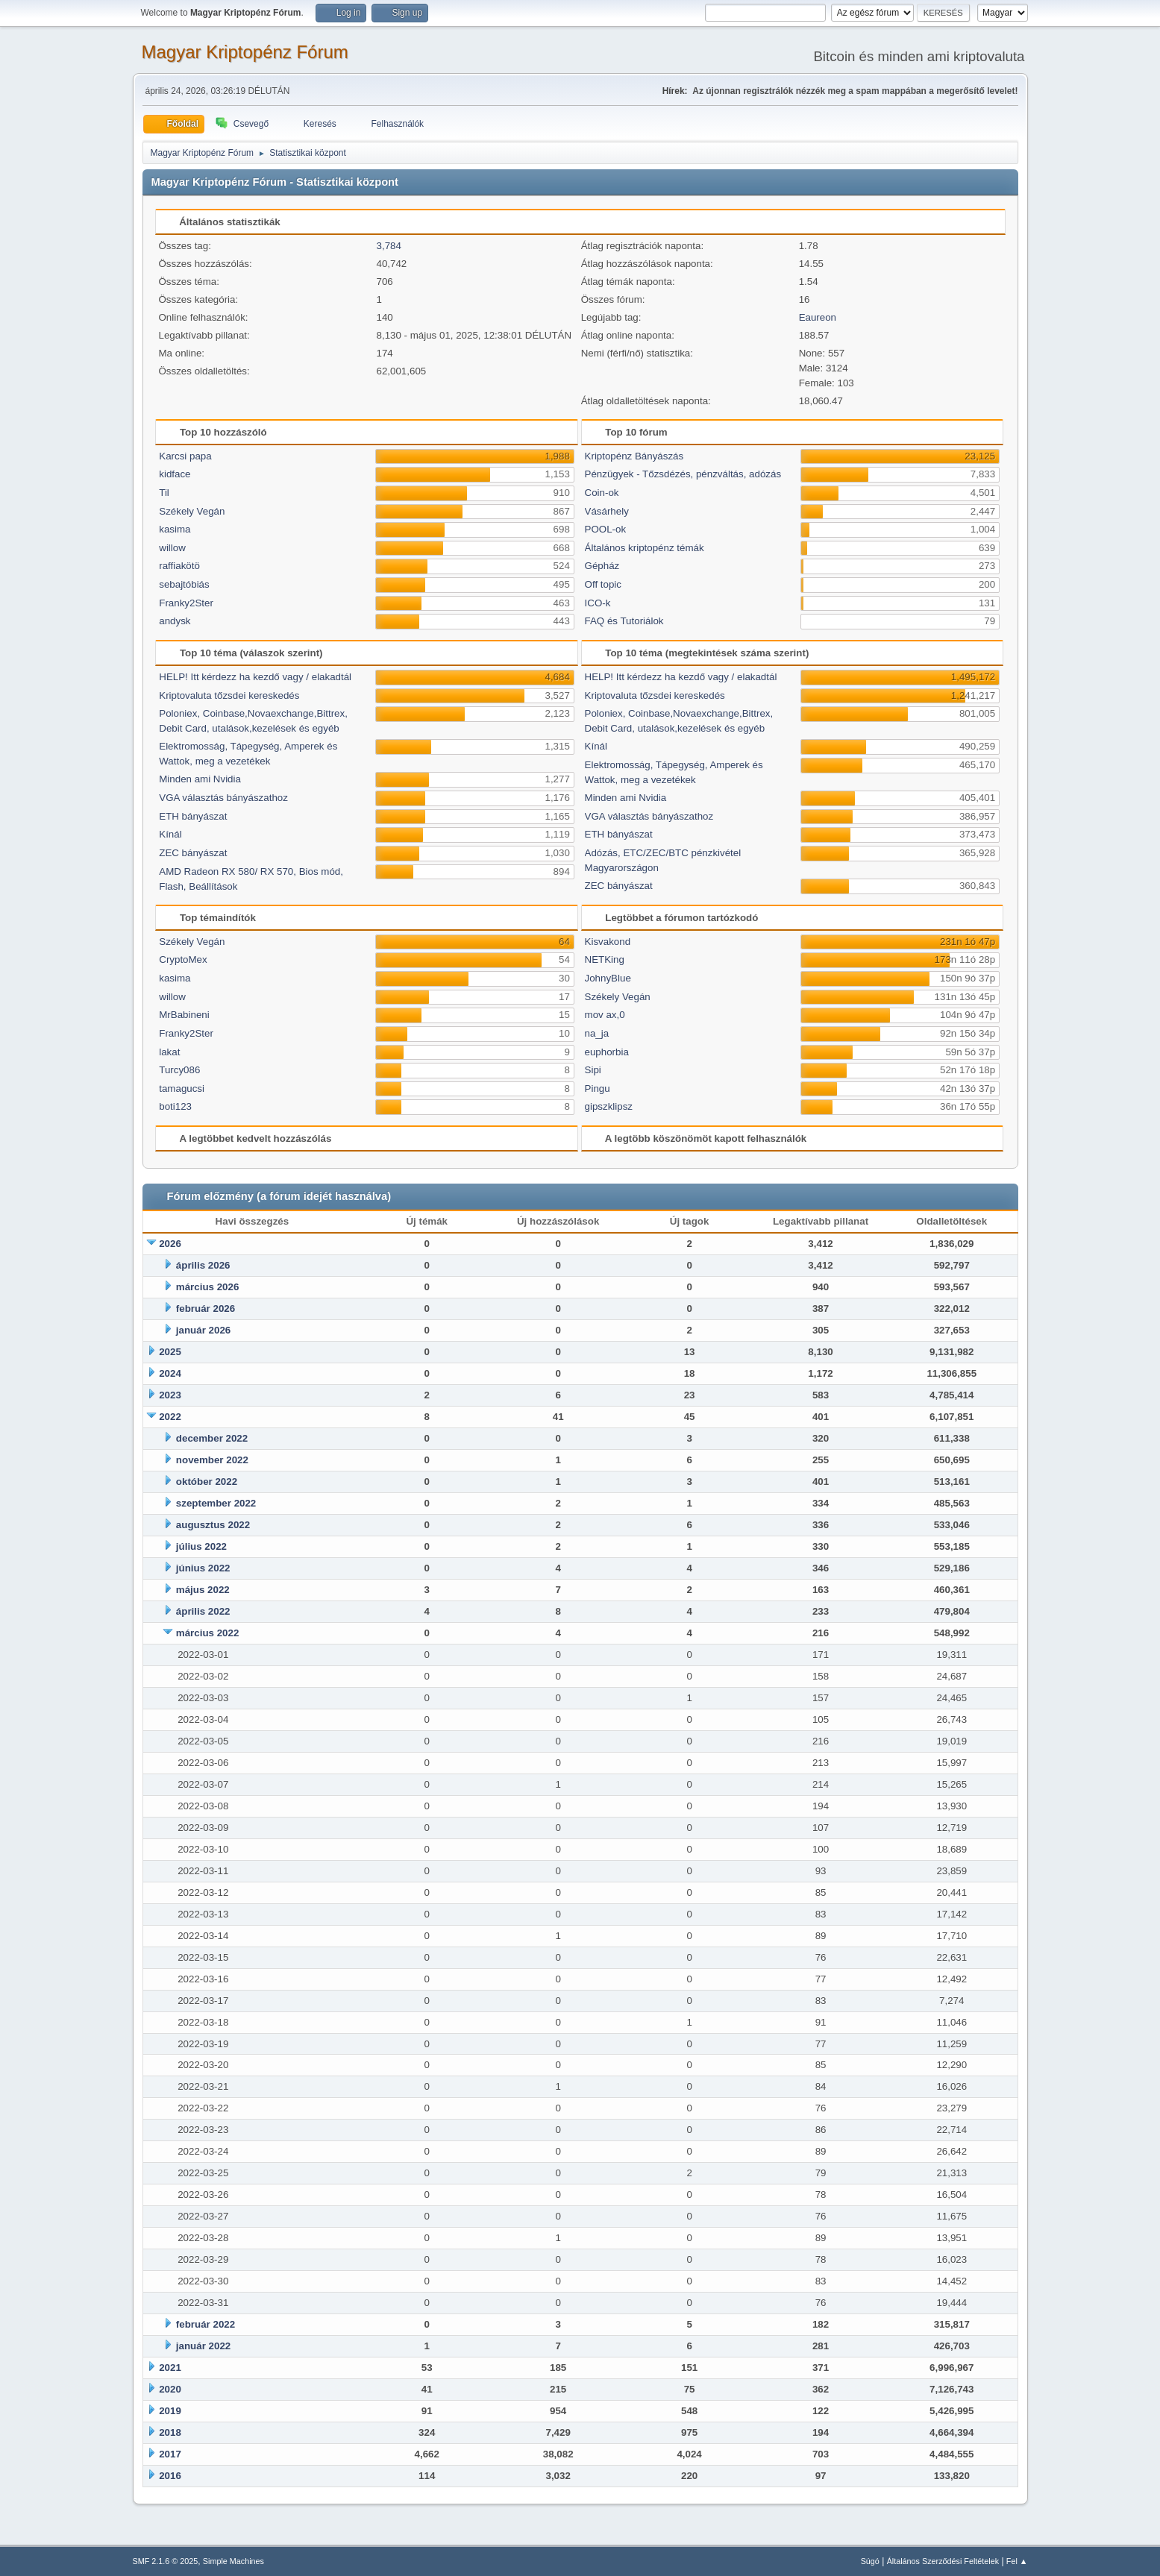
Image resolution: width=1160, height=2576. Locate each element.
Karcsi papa (185, 456)
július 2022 (201, 1546)
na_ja (597, 1033)
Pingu (597, 1088)
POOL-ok (606, 529)
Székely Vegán (192, 511)
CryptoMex (183, 959)
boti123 (175, 1106)
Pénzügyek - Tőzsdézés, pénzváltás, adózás (683, 474)
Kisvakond (608, 941)
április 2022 (203, 1611)
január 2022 (203, 2346)
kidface (174, 474)
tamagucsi (181, 1088)
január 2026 (203, 1330)
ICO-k (598, 603)
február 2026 (205, 1308)
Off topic (603, 584)
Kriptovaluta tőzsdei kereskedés (229, 695)
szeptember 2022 (216, 1503)
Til (164, 492)
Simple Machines (233, 2561)
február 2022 (205, 2324)
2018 (170, 2432)
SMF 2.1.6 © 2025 (165, 2561)
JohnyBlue (608, 978)
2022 (170, 1416)
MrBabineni (184, 1014)
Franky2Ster (186, 603)
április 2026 (203, 1265)
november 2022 (212, 1460)
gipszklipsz (609, 1106)
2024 (170, 1373)
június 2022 (203, 1568)
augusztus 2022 (213, 1524)
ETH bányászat (193, 816)
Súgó (870, 2561)
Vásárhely (607, 511)
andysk (174, 620)
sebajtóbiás (184, 584)
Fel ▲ (1017, 2561)
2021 (170, 2367)
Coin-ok (602, 492)
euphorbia (607, 1052)
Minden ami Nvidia (200, 779)
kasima (174, 529)
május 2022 (203, 1589)
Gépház (602, 565)
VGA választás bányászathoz (223, 797)
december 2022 (212, 1438)
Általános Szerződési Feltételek (943, 2561)
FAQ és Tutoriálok (624, 620)
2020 (170, 2389)
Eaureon (817, 317)
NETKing (604, 959)
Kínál (170, 834)
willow (172, 547)
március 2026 (207, 1286)
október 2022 (206, 1481)
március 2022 (207, 1633)
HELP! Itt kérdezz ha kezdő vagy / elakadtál (255, 676)
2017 (170, 2454)
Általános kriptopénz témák (644, 547)
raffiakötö (179, 565)
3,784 (389, 245)
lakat (169, 1052)
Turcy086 (179, 1069)
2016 (170, 2475)
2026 (170, 1243)
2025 (170, 1351)
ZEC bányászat (193, 852)
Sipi (593, 1069)
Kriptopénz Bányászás (634, 456)
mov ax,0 (605, 1014)
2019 (170, 2410)
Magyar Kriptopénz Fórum (245, 52)
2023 (170, 1395)
